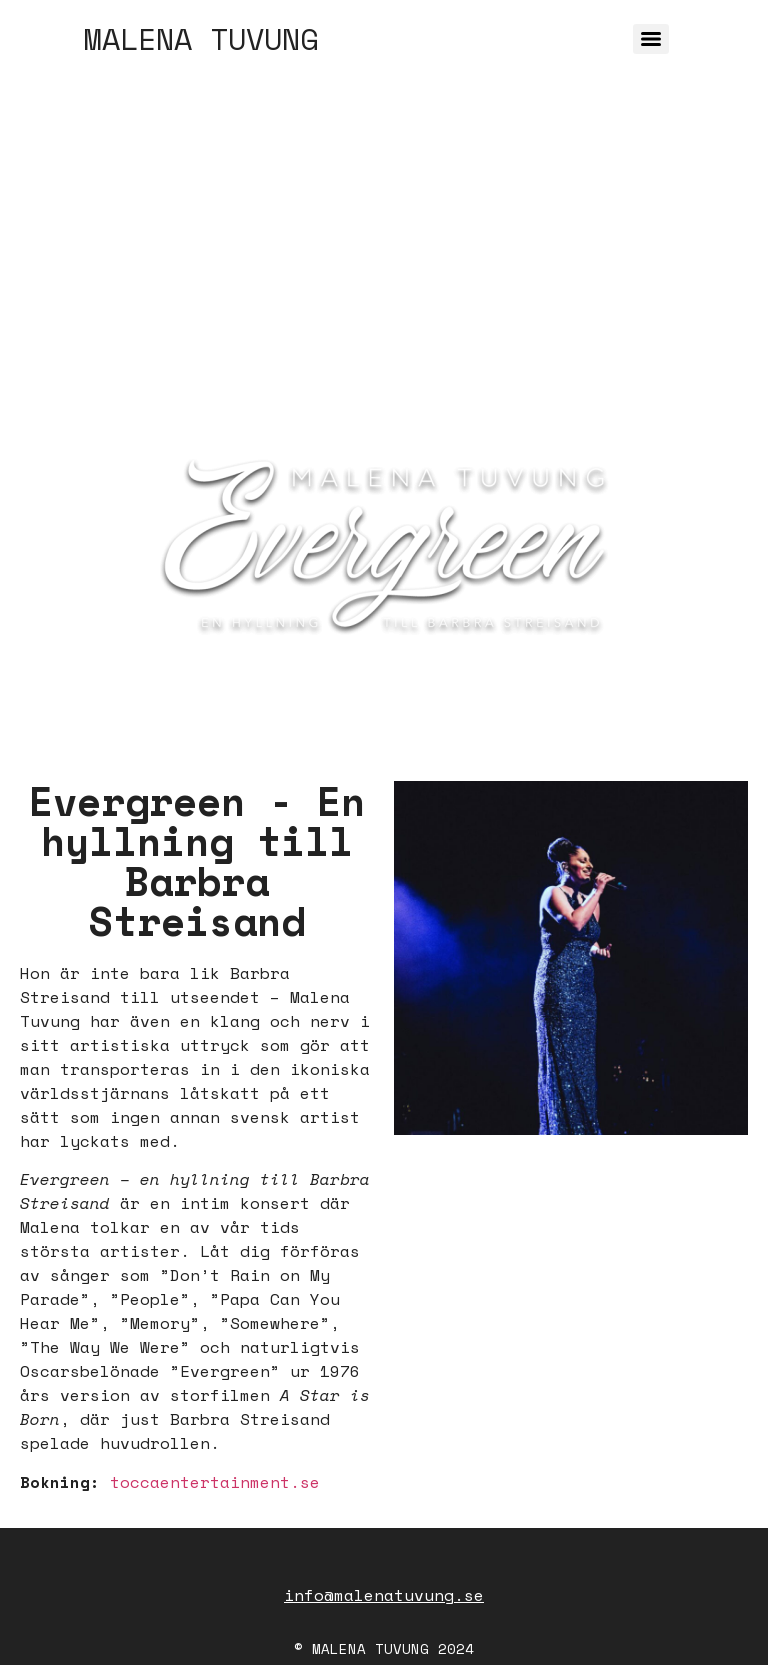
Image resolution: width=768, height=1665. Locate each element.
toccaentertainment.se (215, 1482)
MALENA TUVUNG (201, 38)
